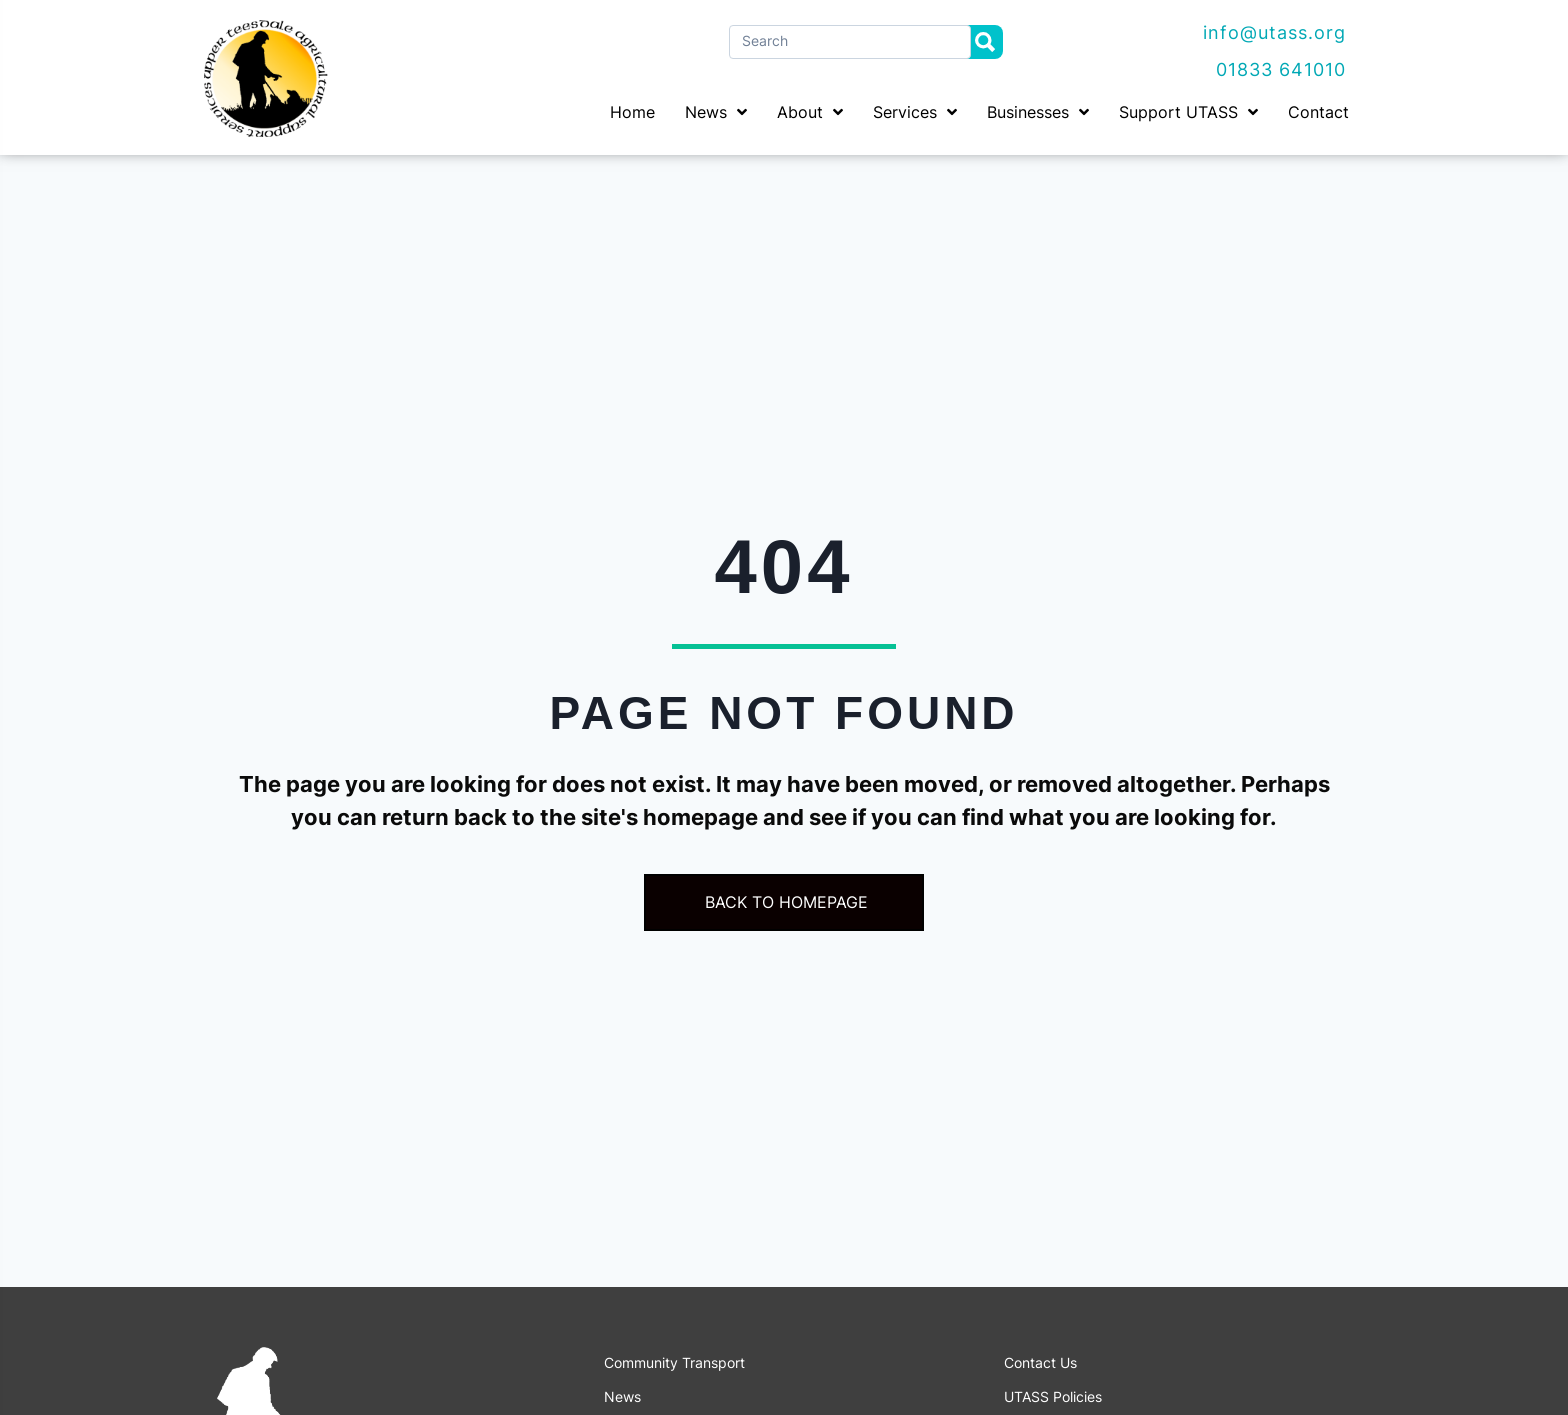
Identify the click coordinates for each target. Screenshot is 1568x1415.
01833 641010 (1281, 69)
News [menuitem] (622, 1397)
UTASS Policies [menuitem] (1053, 1397)
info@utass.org (1274, 32)
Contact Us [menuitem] (1040, 1363)
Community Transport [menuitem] (674, 1363)
